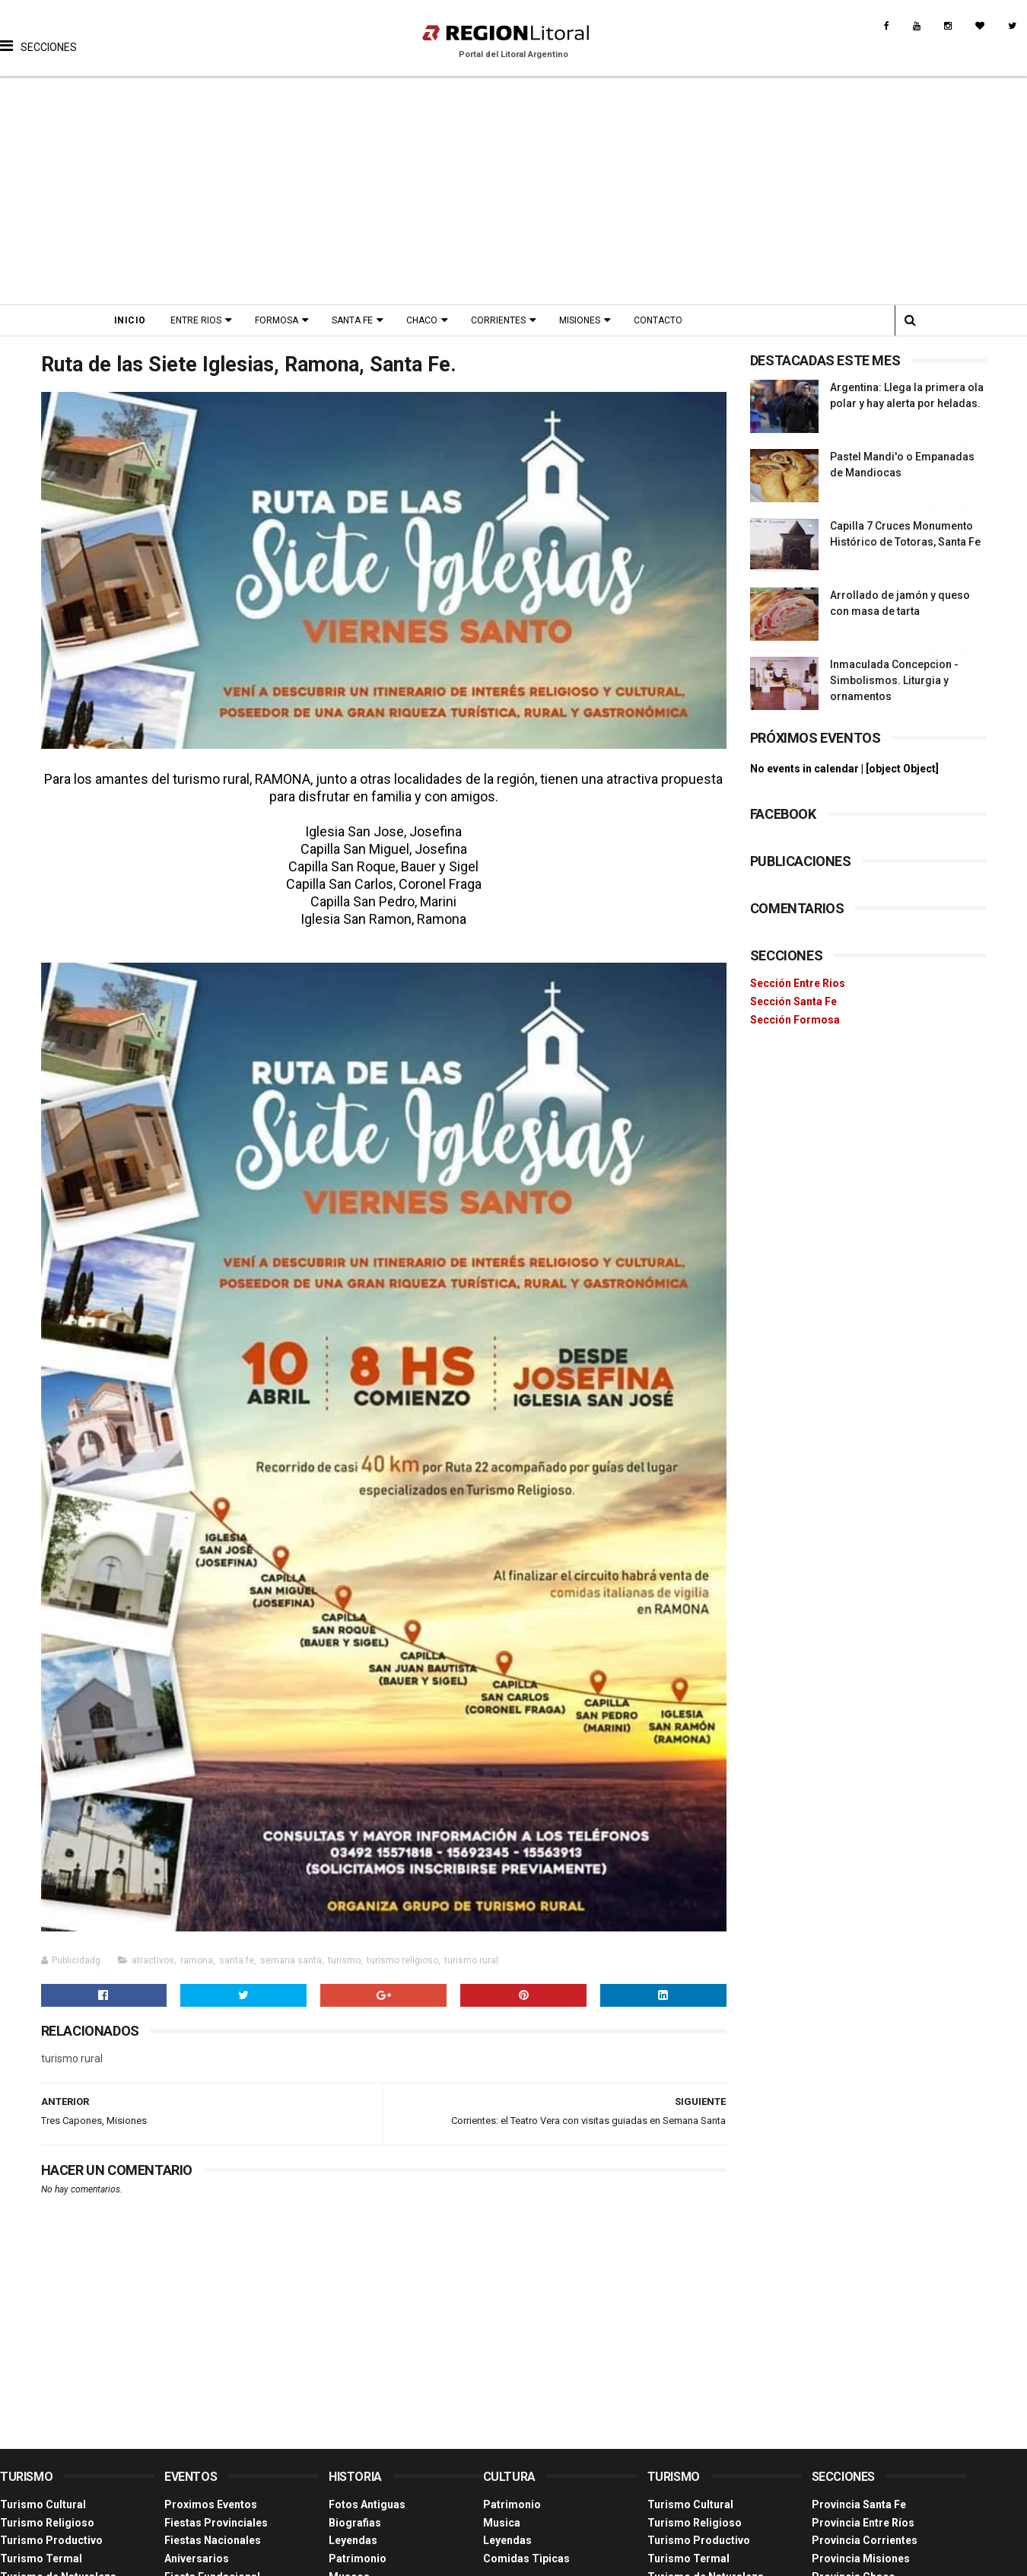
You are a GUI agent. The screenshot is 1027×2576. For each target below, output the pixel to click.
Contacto (658, 320)
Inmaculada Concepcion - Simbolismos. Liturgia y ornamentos (894, 680)
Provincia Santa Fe (859, 2504)
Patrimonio (357, 2558)
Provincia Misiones (861, 2558)
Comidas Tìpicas (526, 2558)
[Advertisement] (514, 190)
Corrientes (498, 320)
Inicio (130, 320)
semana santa (291, 1960)
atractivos (153, 1960)
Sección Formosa (795, 1020)
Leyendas (353, 2540)
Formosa (276, 320)
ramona (196, 1960)
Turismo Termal (41, 2558)
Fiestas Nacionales (212, 2540)
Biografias (355, 2523)
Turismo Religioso (47, 2523)
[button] (38, 34)
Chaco (421, 320)
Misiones (579, 320)
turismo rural (471, 1960)
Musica (501, 2523)
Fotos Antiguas (367, 2504)
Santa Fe (352, 320)
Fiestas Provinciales (216, 2523)
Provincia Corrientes (864, 2540)
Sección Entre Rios (797, 983)
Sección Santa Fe (793, 1001)
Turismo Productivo (51, 2540)
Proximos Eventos (210, 2504)
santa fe (236, 1960)
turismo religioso (402, 1960)
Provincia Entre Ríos (863, 2523)
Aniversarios (196, 2558)
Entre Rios (195, 320)
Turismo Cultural (43, 2504)
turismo (344, 1960)
